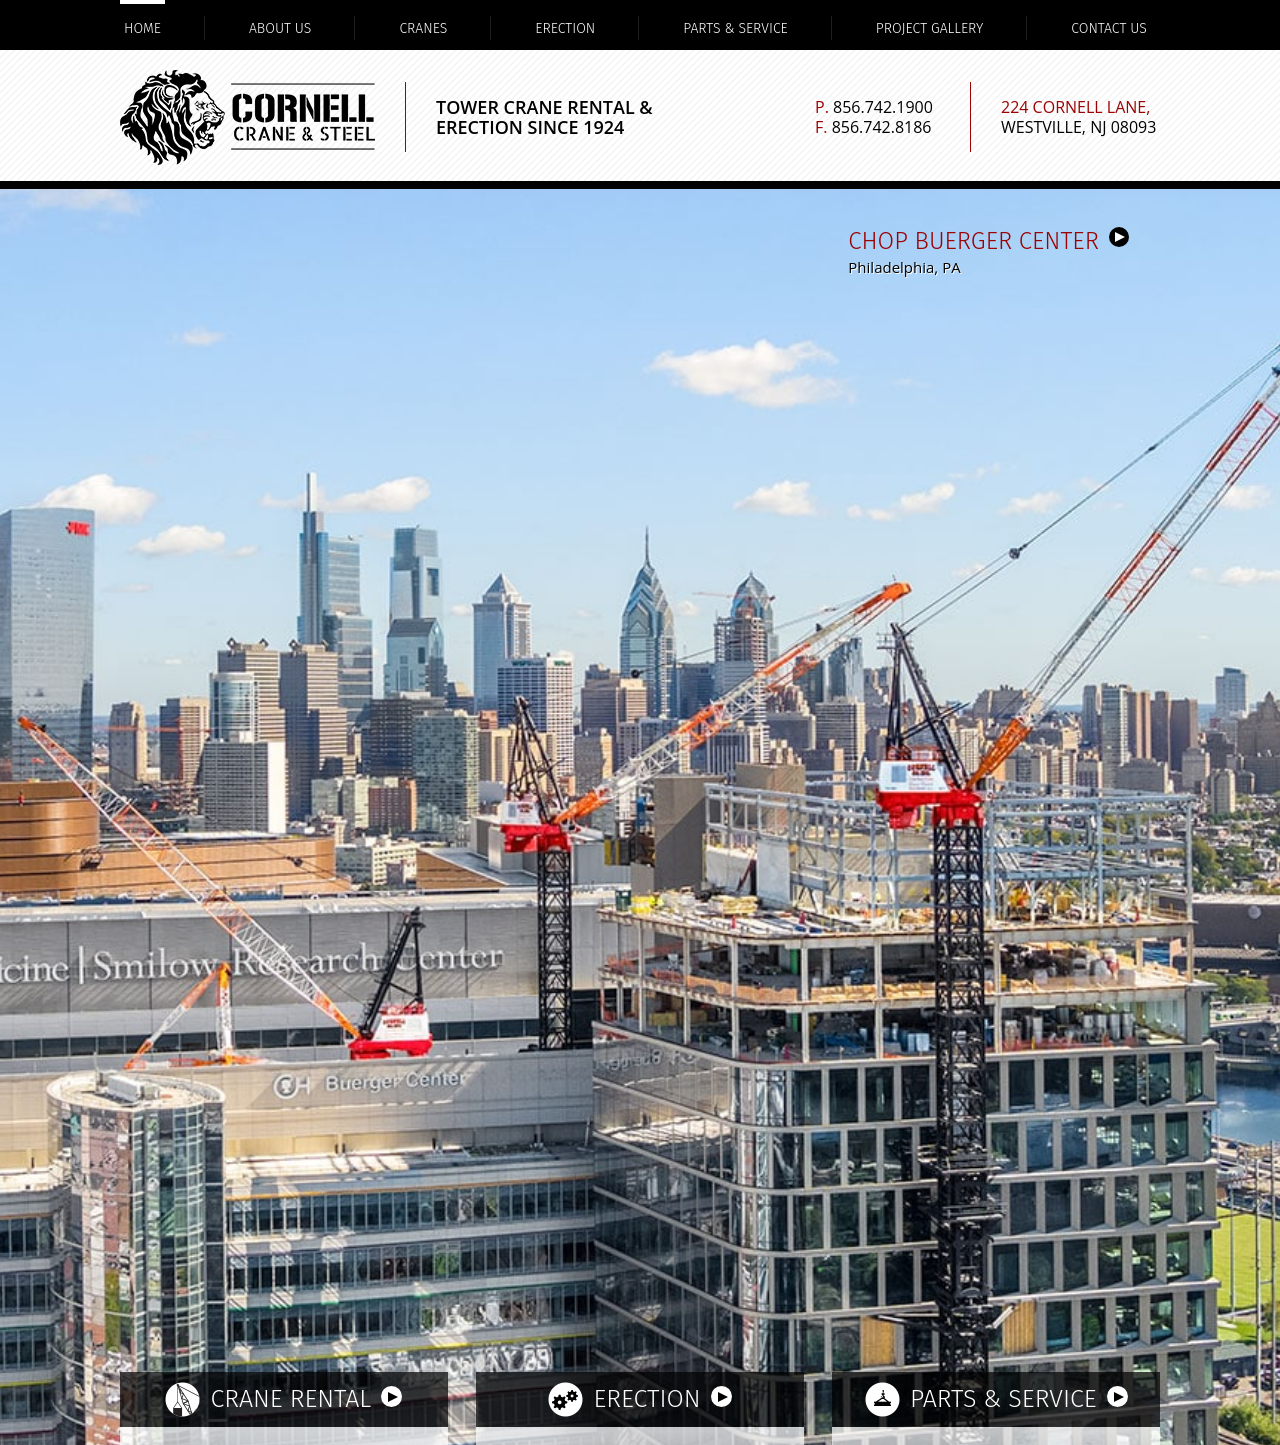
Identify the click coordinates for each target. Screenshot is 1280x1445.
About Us (280, 28)
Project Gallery (930, 28)
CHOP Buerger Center (988, 241)
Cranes (423, 28)
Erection (565, 28)
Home (142, 28)
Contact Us (1108, 28)
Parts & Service (735, 28)
